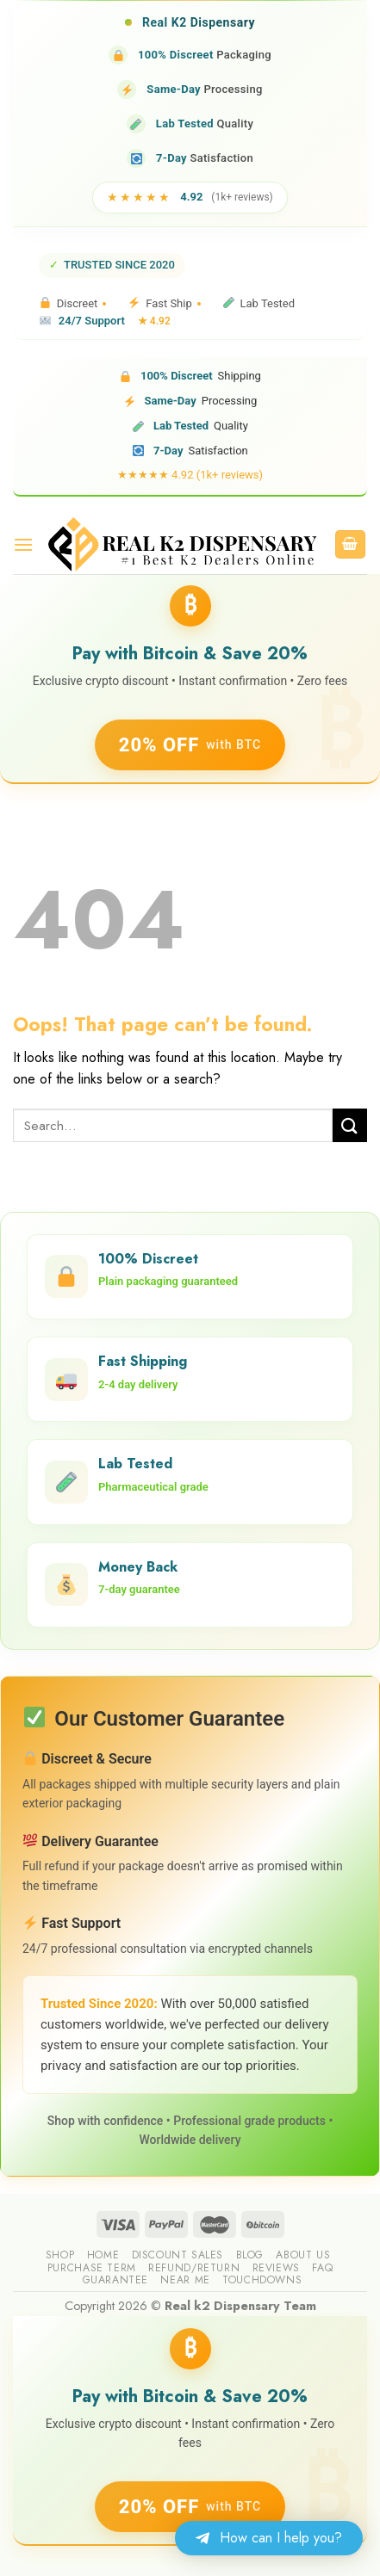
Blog (250, 2255)
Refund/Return (194, 2268)
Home (103, 2255)
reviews (276, 2268)
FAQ (322, 2268)
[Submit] (350, 1125)
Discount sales (178, 2255)
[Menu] (23, 544)
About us (303, 2255)
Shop (60, 2255)
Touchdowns (262, 2280)
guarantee (116, 2280)
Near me (184, 2280)
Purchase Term (91, 2268)
